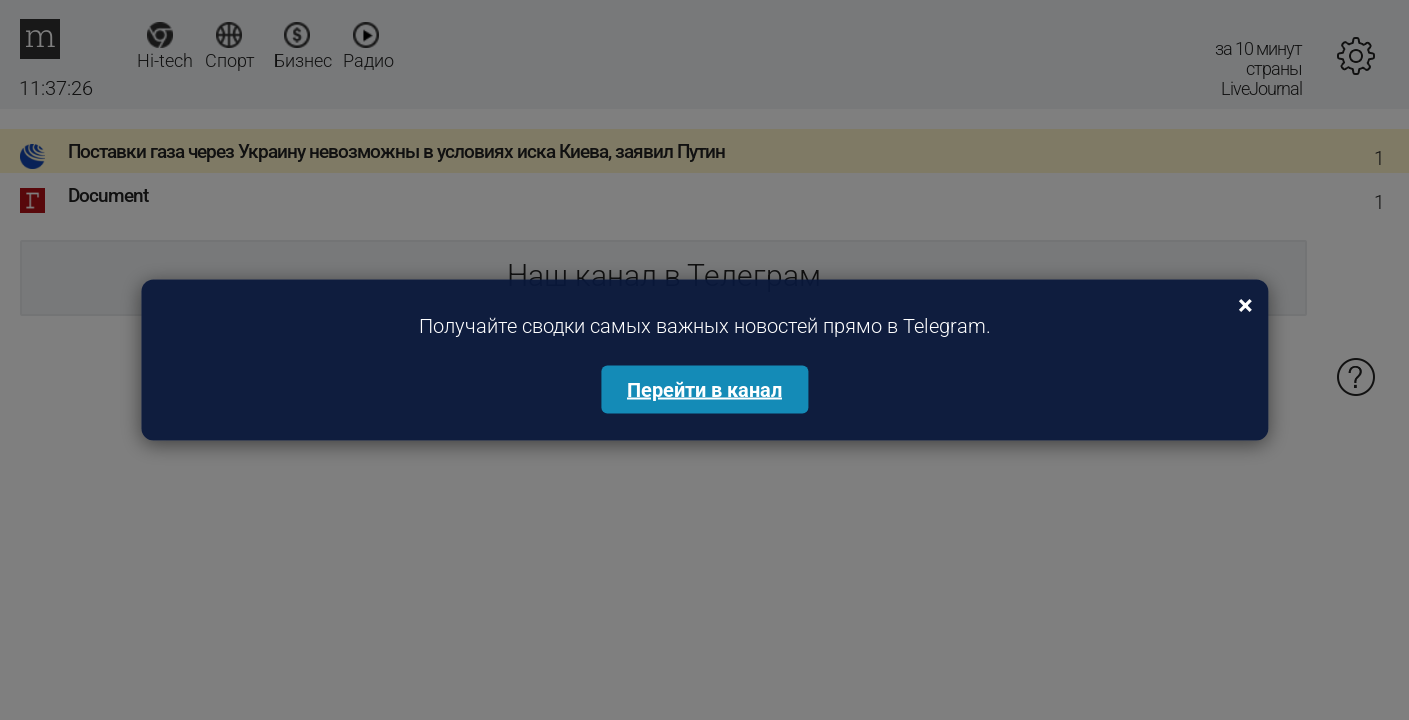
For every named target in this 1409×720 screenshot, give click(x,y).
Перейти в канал (704, 390)
